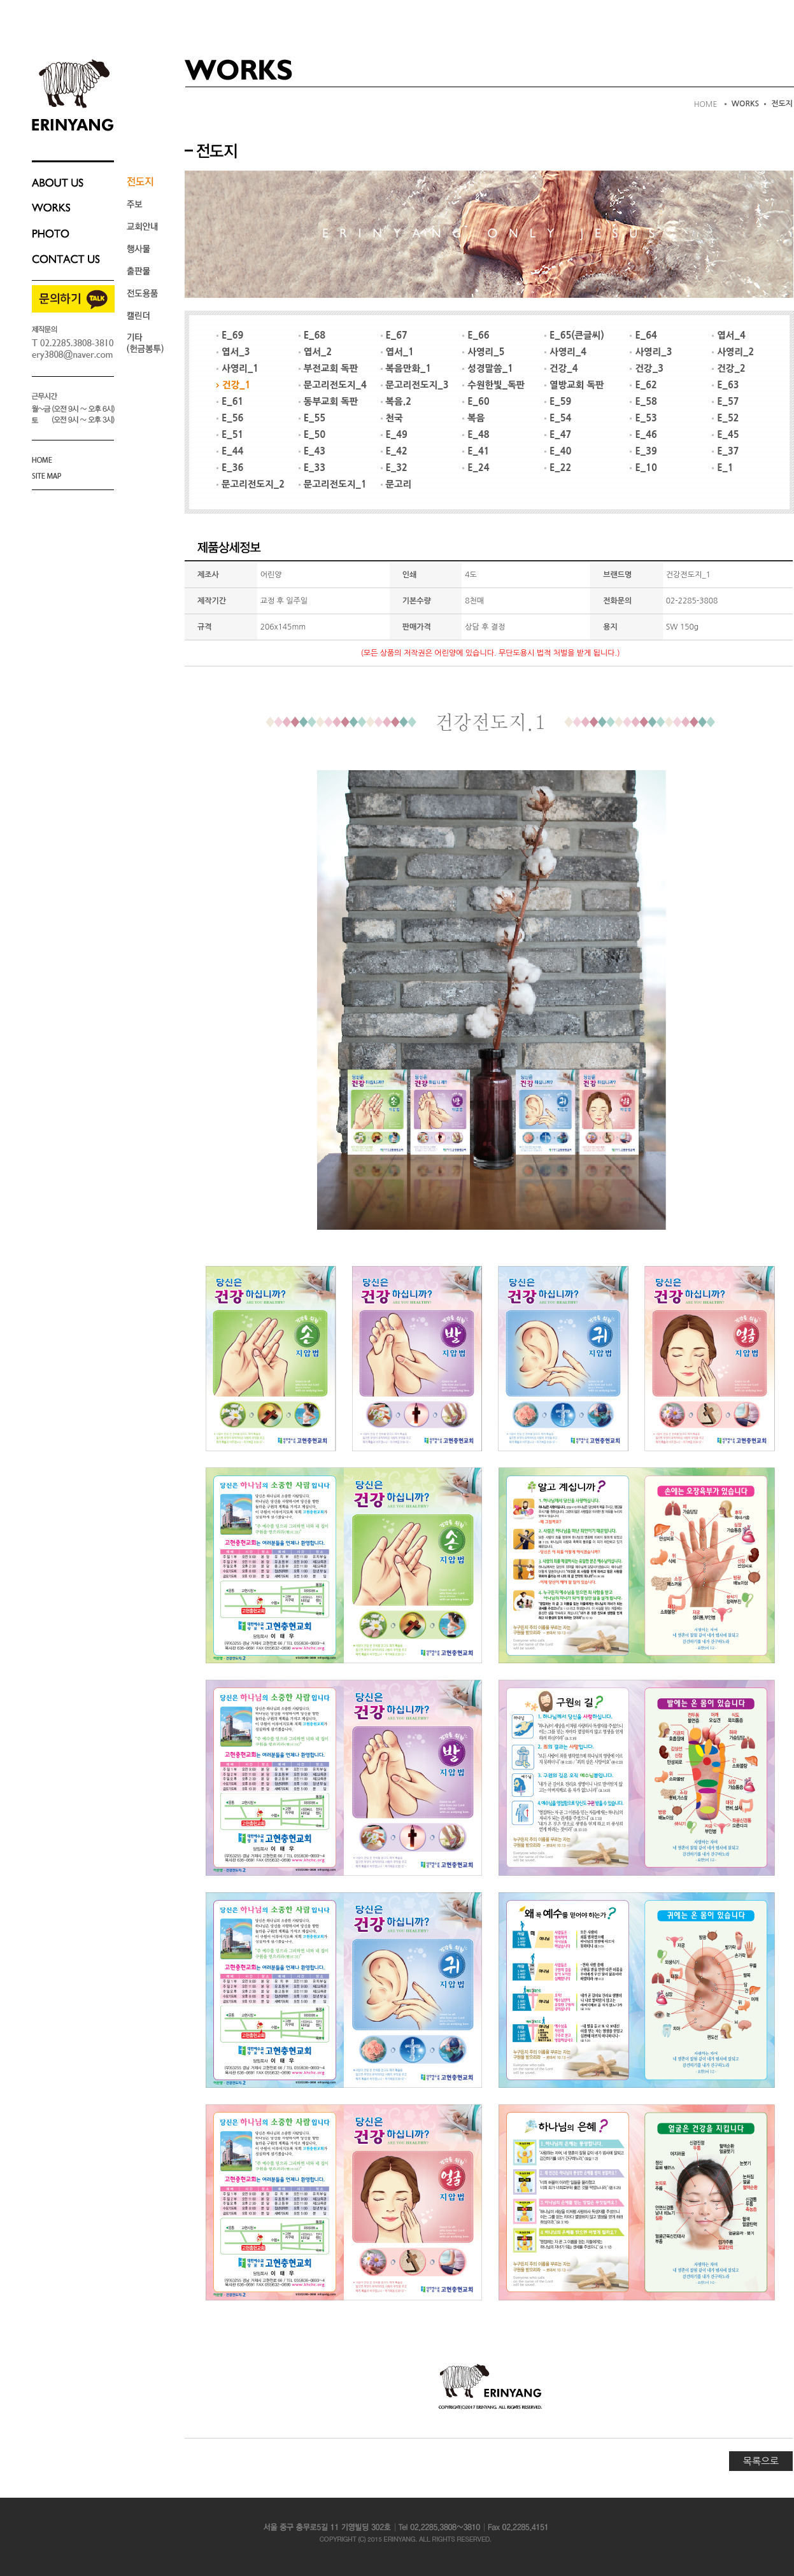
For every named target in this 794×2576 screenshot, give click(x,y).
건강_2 (728, 368)
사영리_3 (651, 352)
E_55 (312, 418)
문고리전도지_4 (333, 385)
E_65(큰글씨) (574, 335)
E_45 (725, 434)
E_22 (557, 467)
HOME (706, 104)
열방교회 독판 (574, 385)
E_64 (643, 335)
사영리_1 (237, 368)
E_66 (475, 335)
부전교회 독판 (328, 368)
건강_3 (646, 368)
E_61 (229, 401)
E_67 (394, 335)
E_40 (557, 451)
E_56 (229, 418)
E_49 (394, 434)
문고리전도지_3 (415, 385)
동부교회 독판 (328, 401)
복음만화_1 (406, 368)
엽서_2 (315, 352)
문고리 (396, 484)
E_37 (725, 451)
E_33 (312, 467)
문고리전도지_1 (333, 484)
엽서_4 (728, 335)
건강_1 (233, 385)
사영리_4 (565, 352)
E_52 (725, 418)
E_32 (394, 467)
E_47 (557, 434)
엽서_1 (397, 352)
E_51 (229, 434)
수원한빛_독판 (493, 385)
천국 (392, 418)
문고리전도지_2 (250, 484)
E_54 (557, 418)
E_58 (643, 401)
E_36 (229, 467)
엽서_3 (233, 352)
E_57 (725, 401)
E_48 (475, 434)
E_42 (394, 451)
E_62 (643, 385)
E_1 (723, 467)
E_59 (557, 401)
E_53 (643, 418)
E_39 (643, 451)
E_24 (475, 467)
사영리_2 (733, 352)
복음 (473, 418)
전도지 (782, 104)
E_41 (475, 451)
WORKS (746, 104)
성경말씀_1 (487, 368)
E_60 (475, 401)
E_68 (312, 335)
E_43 (312, 451)
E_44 (229, 451)
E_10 (643, 467)
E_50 (312, 434)
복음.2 (396, 401)
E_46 (643, 434)
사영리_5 (483, 352)
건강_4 (561, 368)
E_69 (229, 335)
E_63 (725, 385)
